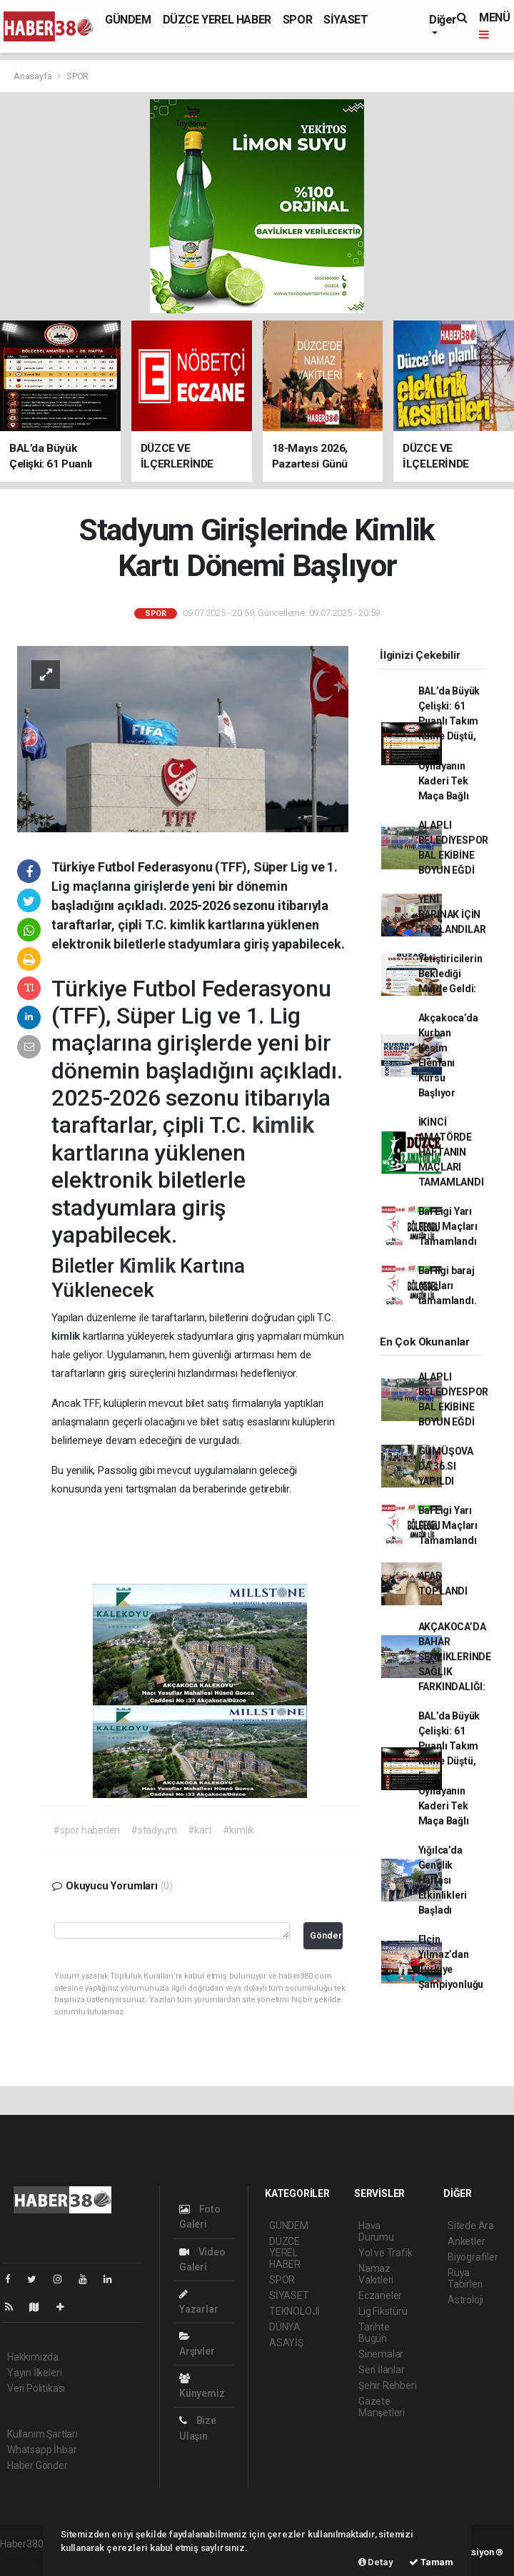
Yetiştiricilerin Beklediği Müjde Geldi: (450, 973)
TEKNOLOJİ (294, 2311)
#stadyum (153, 1830)
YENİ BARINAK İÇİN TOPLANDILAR (452, 914)
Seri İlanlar (381, 2369)
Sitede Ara (471, 2225)
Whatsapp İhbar (41, 2449)
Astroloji (465, 2299)
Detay (375, 2562)
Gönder (326, 1935)
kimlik (283, 1124)
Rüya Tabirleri (465, 2278)
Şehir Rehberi (387, 2385)
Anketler (466, 2241)
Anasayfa (34, 76)
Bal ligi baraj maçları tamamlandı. (447, 1285)
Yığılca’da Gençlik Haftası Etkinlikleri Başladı (443, 1880)
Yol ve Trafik (385, 2252)
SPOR (297, 19)
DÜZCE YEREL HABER (217, 19)
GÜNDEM (128, 19)
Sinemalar (380, 2354)
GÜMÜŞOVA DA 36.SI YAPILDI (445, 1466)
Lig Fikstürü (383, 2311)
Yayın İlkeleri (34, 2372)
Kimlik (150, 1266)
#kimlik (239, 1830)
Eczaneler (380, 2295)
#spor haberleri (86, 1830)
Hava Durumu (376, 2231)
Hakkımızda (33, 2357)
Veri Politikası (36, 2388)
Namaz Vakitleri (375, 2274)
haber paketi (27, 2559)
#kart (200, 1830)
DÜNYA (285, 2327)
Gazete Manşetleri (381, 2406)
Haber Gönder (37, 2465)
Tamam (431, 2562)
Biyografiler (473, 2257)
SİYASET (345, 19)
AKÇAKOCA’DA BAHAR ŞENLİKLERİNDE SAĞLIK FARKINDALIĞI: (455, 1656)
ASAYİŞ (286, 2342)
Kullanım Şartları (42, 2434)
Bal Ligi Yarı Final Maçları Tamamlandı (448, 1226)
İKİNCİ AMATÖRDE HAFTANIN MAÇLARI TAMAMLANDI (451, 1152)
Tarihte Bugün (374, 2332)
